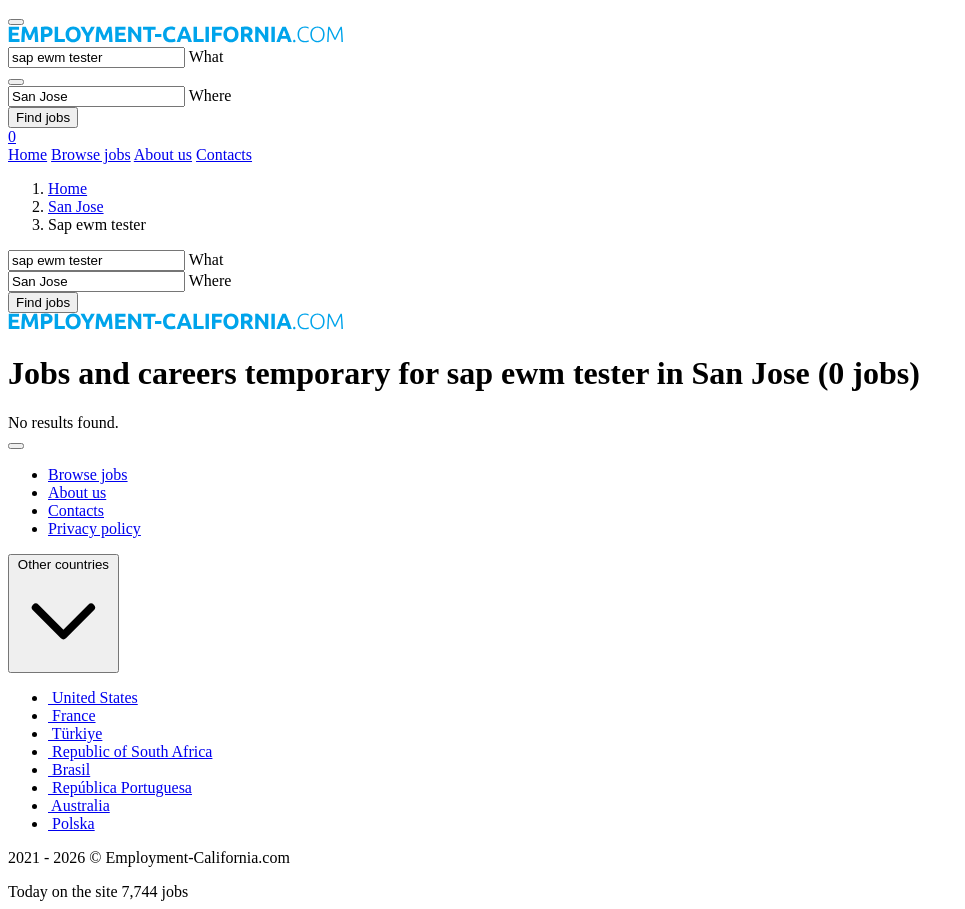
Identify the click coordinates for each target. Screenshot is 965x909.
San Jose (76, 206)
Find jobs (43, 117)
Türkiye (75, 733)
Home (27, 154)
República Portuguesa (120, 787)
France (72, 715)
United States (93, 697)
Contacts (224, 154)
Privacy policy (94, 528)
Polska (71, 823)
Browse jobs (91, 154)
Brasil (69, 769)
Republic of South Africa (130, 751)
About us (163, 154)
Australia (79, 805)
